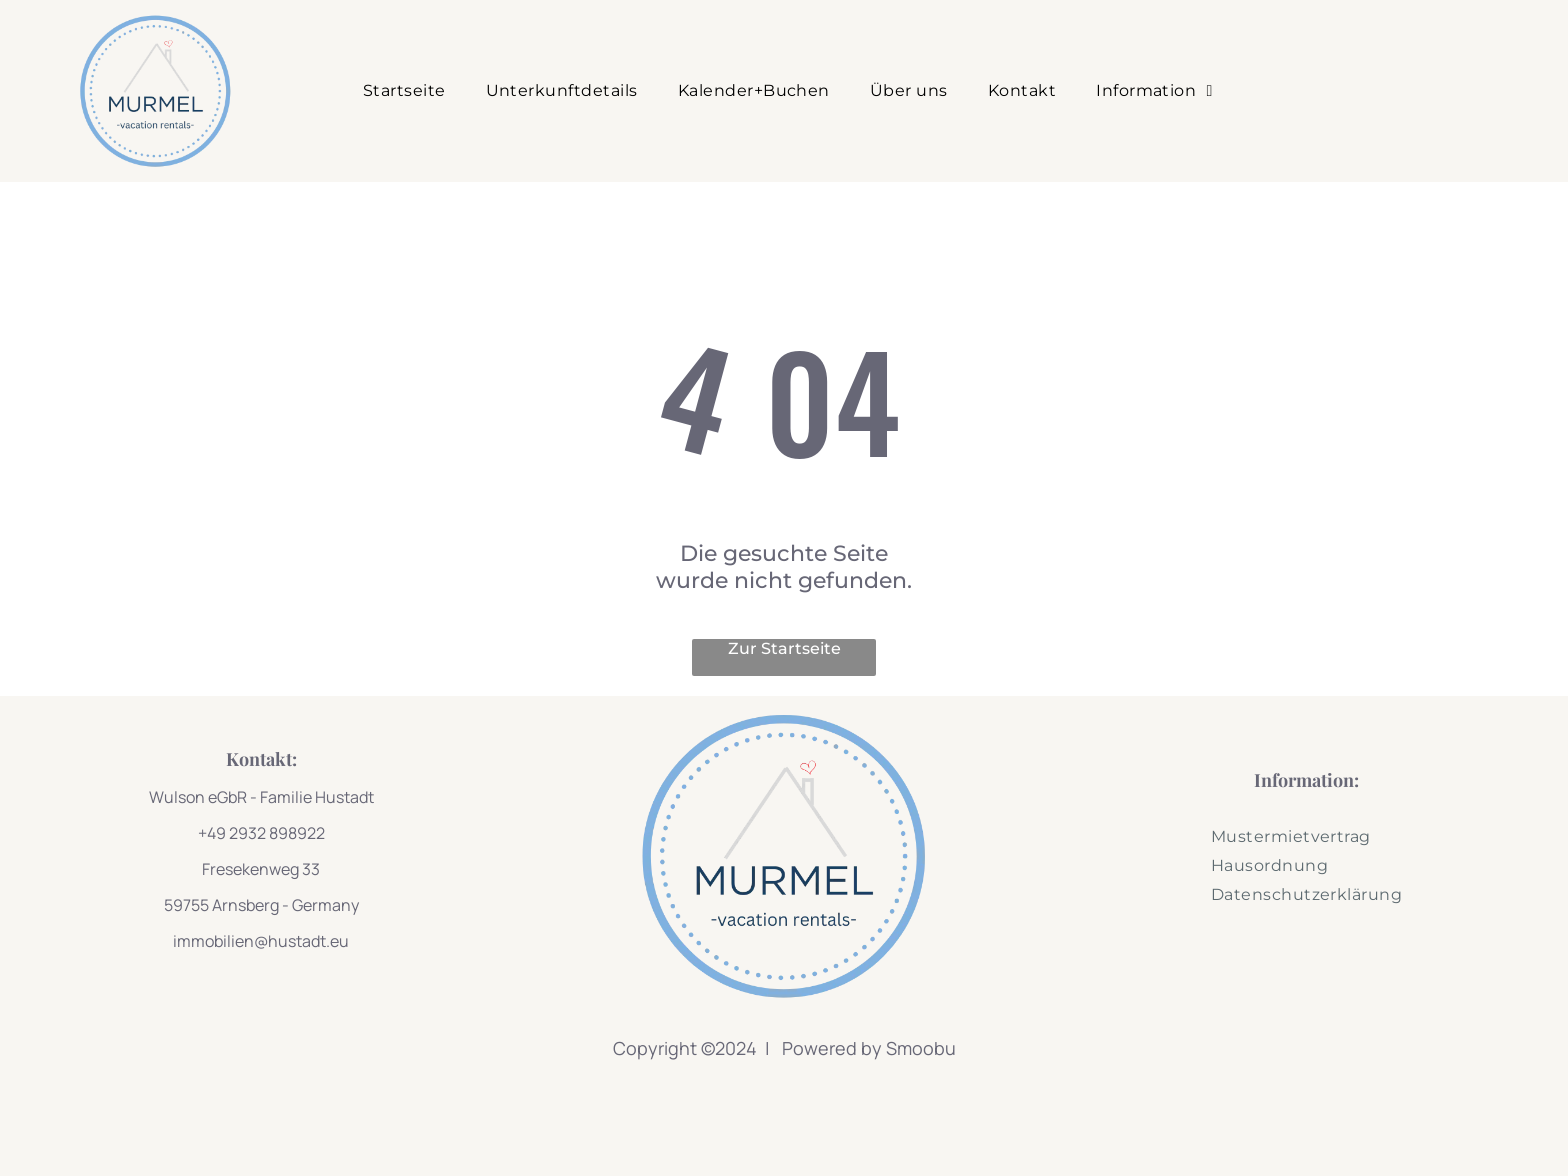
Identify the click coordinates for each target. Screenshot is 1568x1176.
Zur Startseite (784, 648)
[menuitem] (404, 90)
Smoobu (921, 1048)
